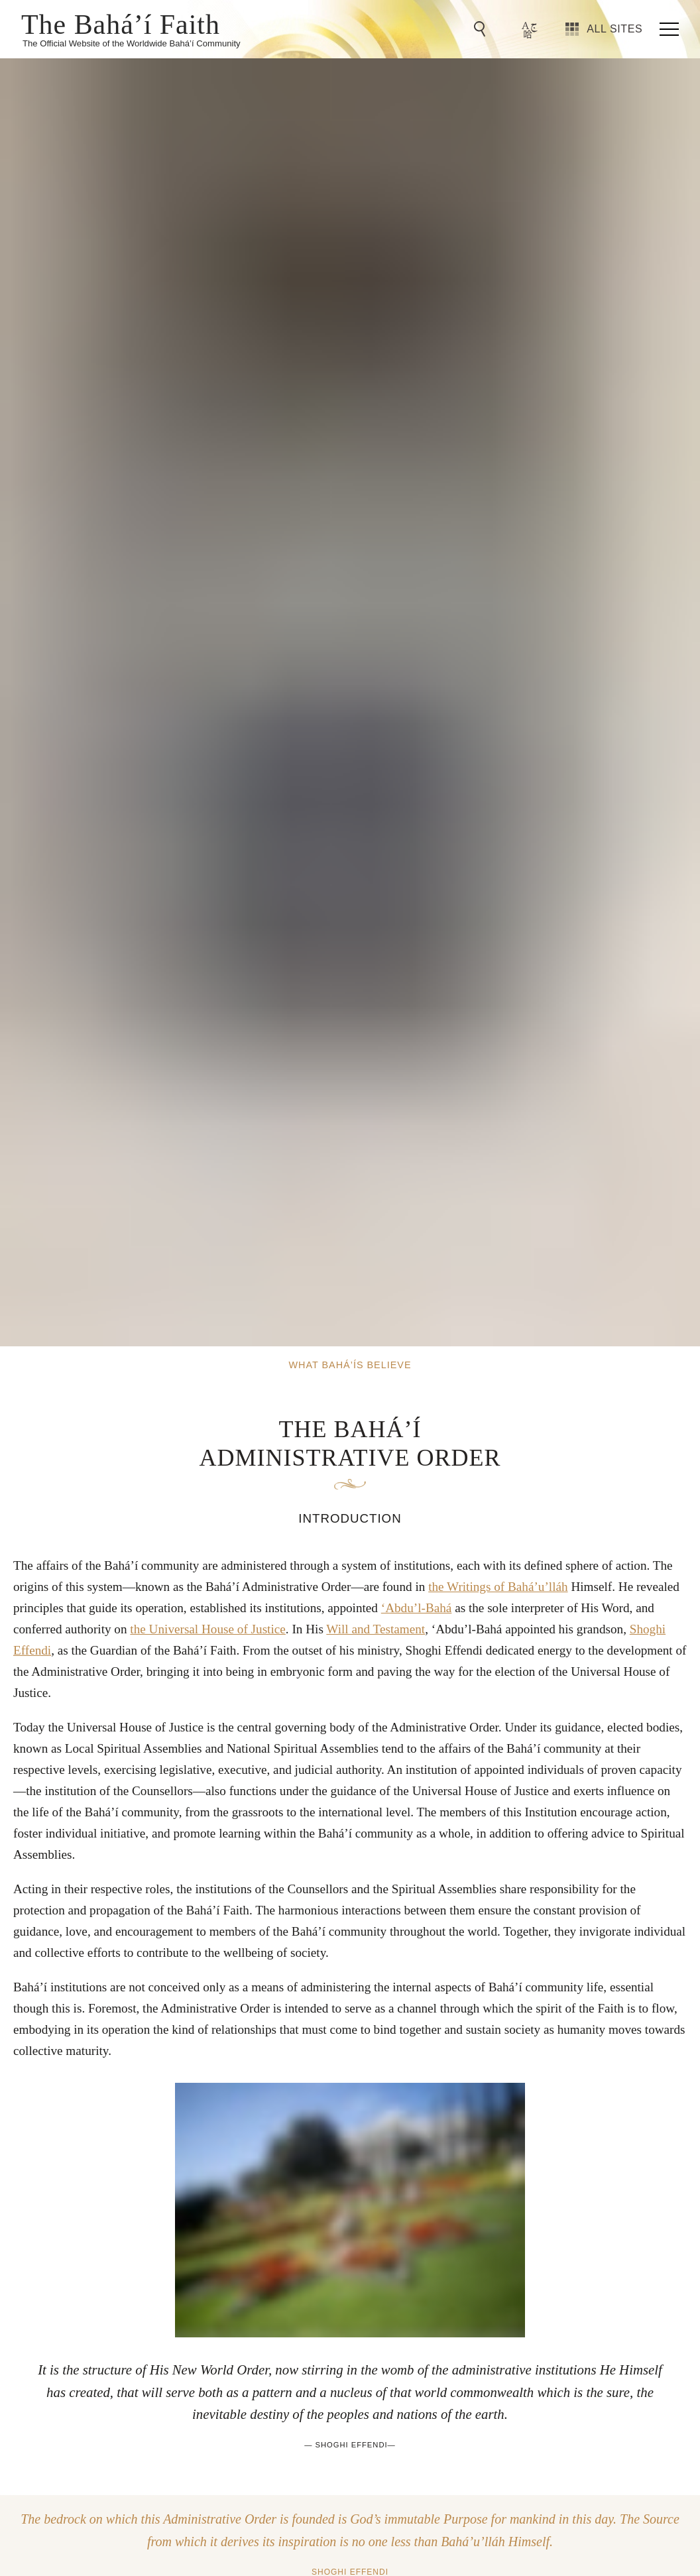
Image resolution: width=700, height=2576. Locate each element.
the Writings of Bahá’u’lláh (497, 1587)
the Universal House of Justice (207, 1629)
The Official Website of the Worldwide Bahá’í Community (132, 43)
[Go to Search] (482, 29)
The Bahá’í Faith (120, 23)
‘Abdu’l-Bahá (416, 1608)
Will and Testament (375, 1629)
